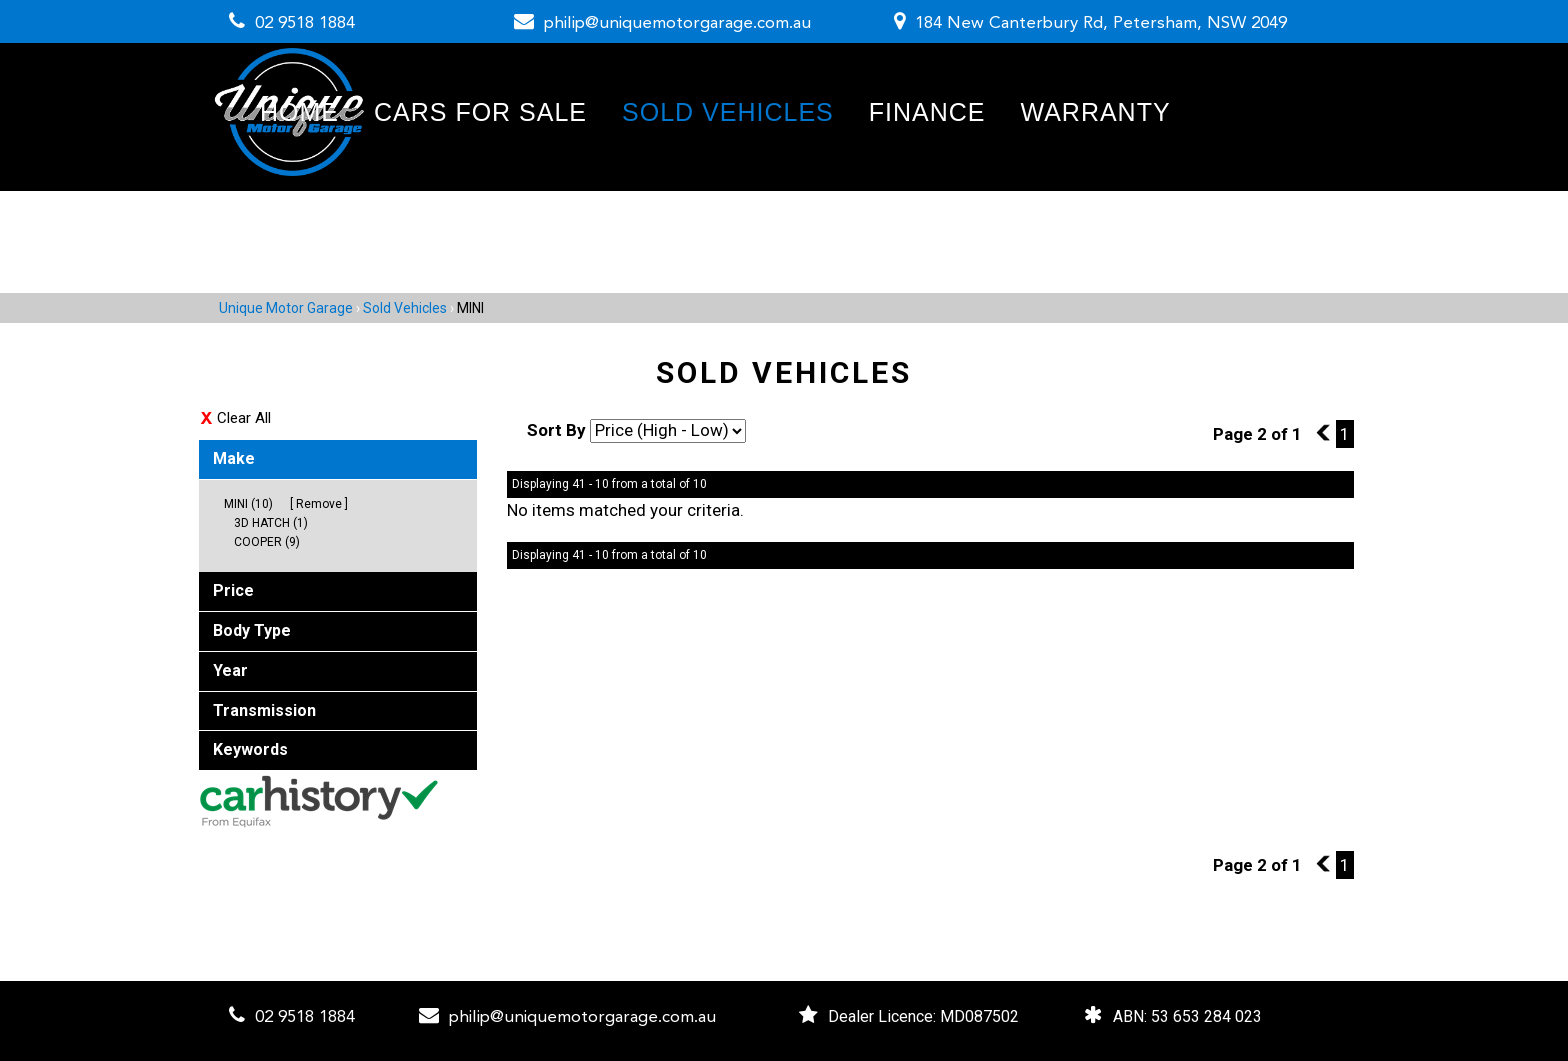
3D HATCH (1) (271, 523)
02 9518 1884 (305, 23)
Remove (319, 504)
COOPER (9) (267, 542)
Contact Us (345, 212)
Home (299, 112)
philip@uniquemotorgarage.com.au (677, 23)
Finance (927, 112)
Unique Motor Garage (286, 308)
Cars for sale (480, 112)
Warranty (1095, 112)
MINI (470, 308)
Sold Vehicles (728, 112)
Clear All (244, 418)
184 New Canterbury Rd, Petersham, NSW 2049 (1101, 23)
